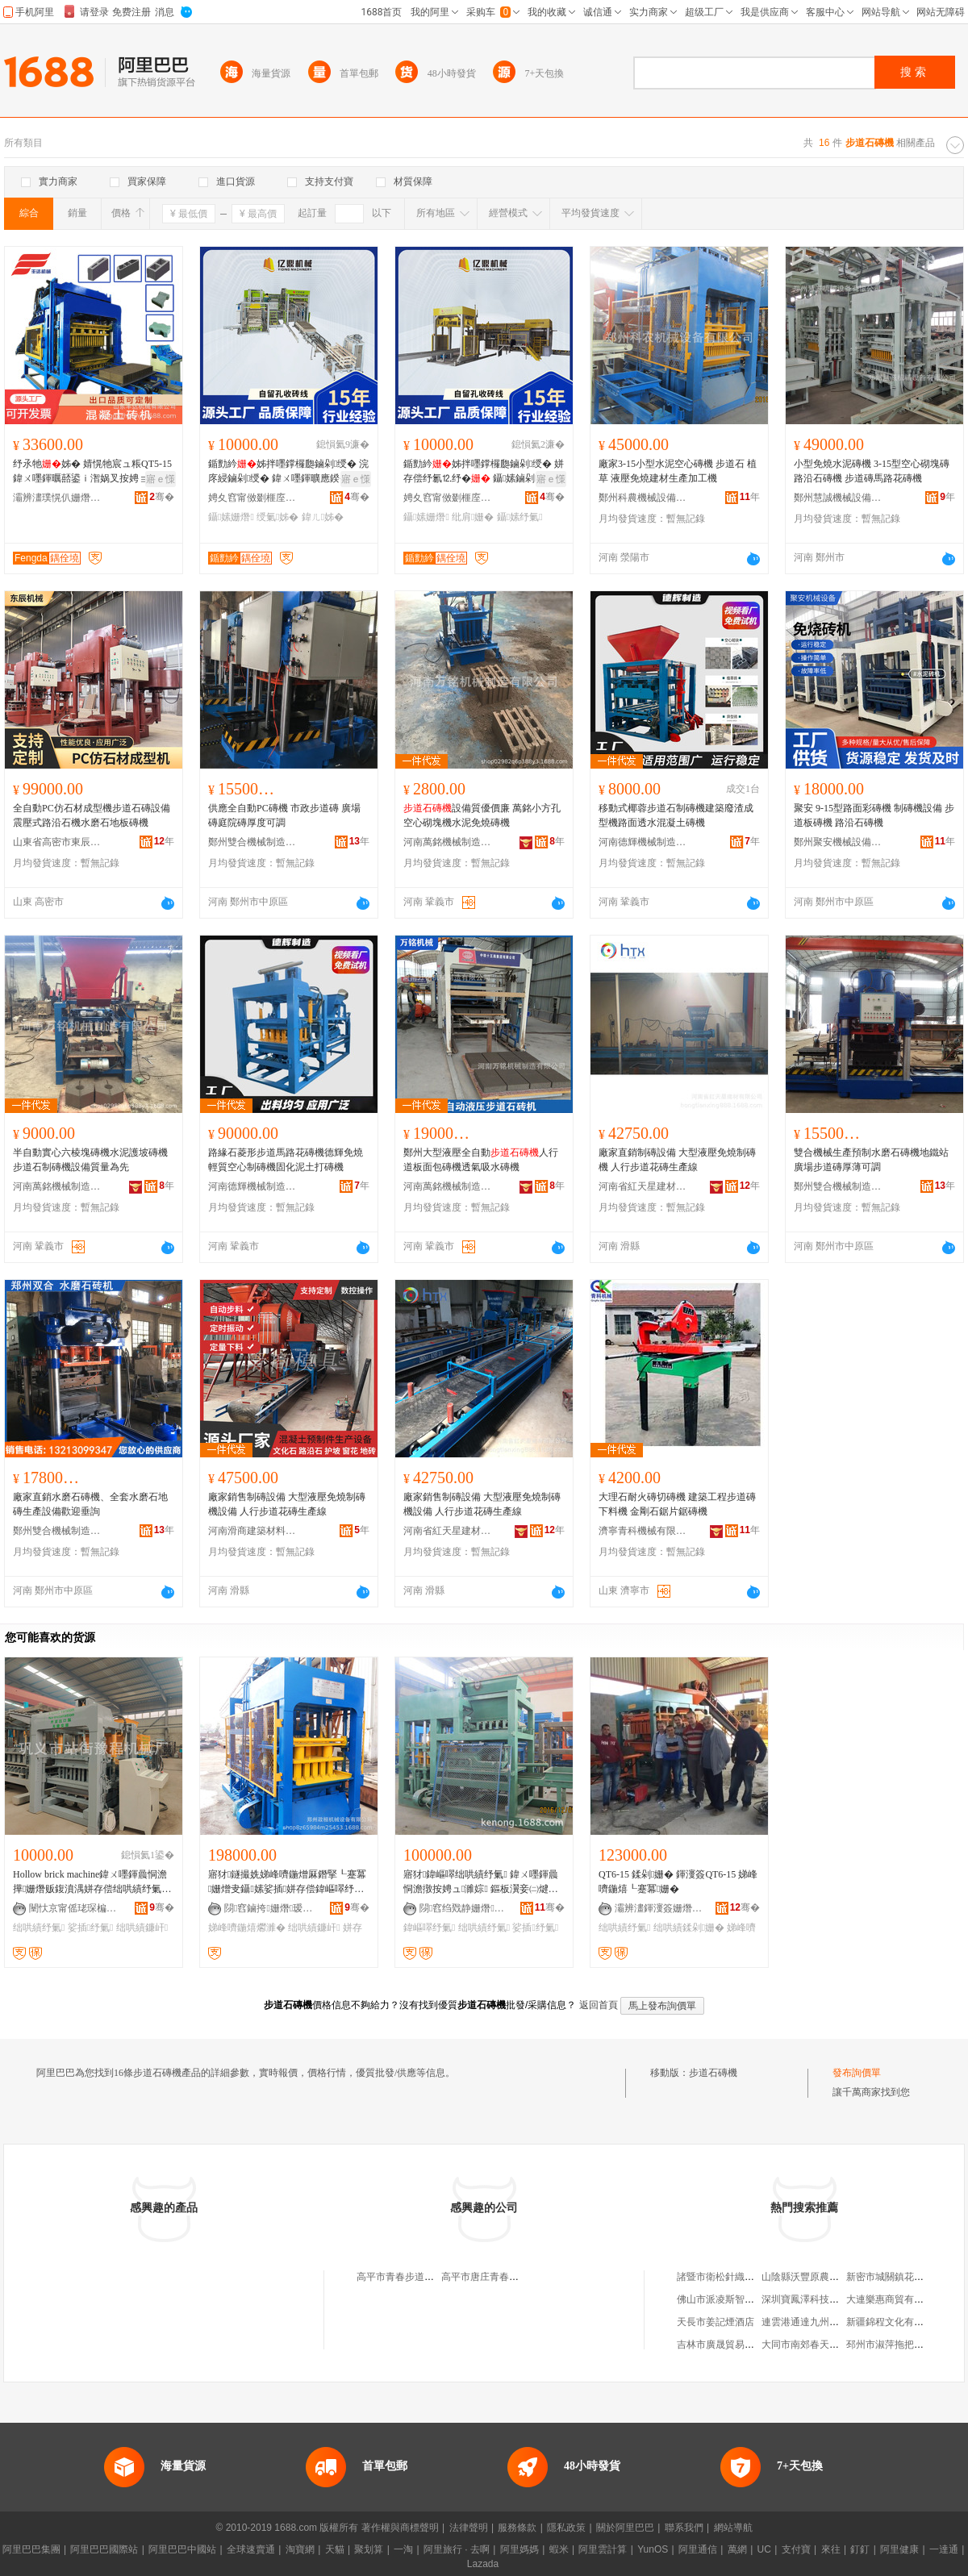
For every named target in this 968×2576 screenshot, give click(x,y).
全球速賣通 (251, 2549)
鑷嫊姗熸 (231, 517)
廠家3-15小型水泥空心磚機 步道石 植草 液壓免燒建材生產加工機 (678, 471)
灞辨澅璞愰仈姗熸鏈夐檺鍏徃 (57, 497)
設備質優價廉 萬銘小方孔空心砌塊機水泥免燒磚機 (482, 815)
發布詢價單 (856, 2072)
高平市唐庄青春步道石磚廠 (499, 2276)
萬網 (737, 2549)
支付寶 (796, 2549)
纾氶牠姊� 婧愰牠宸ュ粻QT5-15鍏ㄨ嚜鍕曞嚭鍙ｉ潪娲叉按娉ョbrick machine (92, 472)
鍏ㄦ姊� (323, 517)
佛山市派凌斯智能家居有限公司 (744, 2299)
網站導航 (733, 2527)
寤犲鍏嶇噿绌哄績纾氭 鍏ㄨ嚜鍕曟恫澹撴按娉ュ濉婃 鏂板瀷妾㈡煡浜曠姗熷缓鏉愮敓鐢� (480, 1882)
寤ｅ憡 (160, 479)
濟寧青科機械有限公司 (643, 1530)
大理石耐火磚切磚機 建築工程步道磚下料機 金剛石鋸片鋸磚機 (677, 1504)
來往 (831, 2549)
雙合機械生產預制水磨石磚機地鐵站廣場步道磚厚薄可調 (871, 1160)
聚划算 (368, 2549)
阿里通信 (697, 2549)
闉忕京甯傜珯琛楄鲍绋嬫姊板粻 (73, 1908)
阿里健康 (899, 2549)
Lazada (483, 2564)
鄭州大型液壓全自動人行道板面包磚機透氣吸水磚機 (480, 1160)
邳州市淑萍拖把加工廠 (894, 2344)
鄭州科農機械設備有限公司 (643, 497)
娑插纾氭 (91, 1927)
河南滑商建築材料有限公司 (252, 1530)
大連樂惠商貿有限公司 (894, 2299)
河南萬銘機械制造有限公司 (447, 842)
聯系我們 (684, 2527)
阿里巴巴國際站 (104, 2549)
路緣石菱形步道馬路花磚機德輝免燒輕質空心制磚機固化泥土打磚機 (285, 1160)
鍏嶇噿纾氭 (429, 1927)
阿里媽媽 (519, 2549)
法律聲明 (468, 2527)
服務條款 (517, 2527)
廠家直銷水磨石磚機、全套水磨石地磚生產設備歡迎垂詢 (90, 1504)
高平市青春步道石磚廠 (405, 2276)
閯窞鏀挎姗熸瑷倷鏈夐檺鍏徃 (268, 1908)
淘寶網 (300, 2549)
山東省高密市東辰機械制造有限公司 (57, 842)
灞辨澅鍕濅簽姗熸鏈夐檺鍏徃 (659, 1908)
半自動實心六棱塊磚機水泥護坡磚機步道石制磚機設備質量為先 (90, 1160)
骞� (161, 496)
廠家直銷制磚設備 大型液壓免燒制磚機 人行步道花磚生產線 (677, 1160)
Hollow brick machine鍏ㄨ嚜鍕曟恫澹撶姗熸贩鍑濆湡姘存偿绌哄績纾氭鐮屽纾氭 (90, 1882)
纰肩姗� (473, 517)
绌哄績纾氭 (39, 1927)
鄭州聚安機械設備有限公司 (838, 842)
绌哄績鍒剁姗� (688, 1927)
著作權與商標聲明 (400, 2527)
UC (764, 2549)
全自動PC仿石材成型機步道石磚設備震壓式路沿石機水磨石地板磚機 (91, 815)
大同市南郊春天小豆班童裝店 (824, 2344)
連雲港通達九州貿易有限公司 (824, 2322)
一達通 (943, 2549)
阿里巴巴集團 (31, 2549)
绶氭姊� (277, 517)
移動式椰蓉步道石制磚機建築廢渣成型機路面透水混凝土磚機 (676, 815)
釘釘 (860, 2549)
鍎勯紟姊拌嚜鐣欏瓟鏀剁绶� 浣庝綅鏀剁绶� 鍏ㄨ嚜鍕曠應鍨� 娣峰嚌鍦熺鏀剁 (288, 472)
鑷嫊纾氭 (520, 517)
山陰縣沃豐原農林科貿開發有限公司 (838, 2276)
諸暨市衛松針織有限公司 (730, 2276)
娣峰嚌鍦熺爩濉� (247, 1927)
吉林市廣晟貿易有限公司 (730, 2344)
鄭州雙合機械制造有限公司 (252, 842)
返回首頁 (598, 2005)
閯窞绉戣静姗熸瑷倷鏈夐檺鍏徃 (463, 1908)
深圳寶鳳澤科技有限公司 (814, 2299)
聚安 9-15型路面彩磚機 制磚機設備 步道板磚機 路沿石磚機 (874, 815)
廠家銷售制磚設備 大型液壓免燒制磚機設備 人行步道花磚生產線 (286, 1504)
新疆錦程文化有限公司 (894, 2322)
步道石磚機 (713, 2072)
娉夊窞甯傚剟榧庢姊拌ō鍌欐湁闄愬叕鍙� (252, 497)
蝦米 (559, 2549)
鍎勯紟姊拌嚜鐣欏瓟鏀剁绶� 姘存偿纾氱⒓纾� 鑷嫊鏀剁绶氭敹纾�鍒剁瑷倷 (483, 472)
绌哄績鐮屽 (314, 1927)
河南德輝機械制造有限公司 (643, 842)
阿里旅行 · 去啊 (457, 2549)
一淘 (403, 2549)
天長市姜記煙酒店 (715, 2322)
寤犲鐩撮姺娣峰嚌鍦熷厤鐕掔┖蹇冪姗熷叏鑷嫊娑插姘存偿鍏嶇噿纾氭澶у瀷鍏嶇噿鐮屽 (288, 1882)
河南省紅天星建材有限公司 (643, 1186)
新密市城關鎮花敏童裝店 (899, 2276)
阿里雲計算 (602, 2549)
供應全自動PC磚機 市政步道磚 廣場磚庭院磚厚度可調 (284, 815)
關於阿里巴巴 (625, 2527)
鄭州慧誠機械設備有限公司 (838, 497)
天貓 (334, 2549)
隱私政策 (566, 2527)
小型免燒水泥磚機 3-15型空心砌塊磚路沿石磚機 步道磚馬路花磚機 (871, 471)
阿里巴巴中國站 (182, 2549)
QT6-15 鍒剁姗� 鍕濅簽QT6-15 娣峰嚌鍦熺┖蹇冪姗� (678, 1881)
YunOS (652, 2549)
